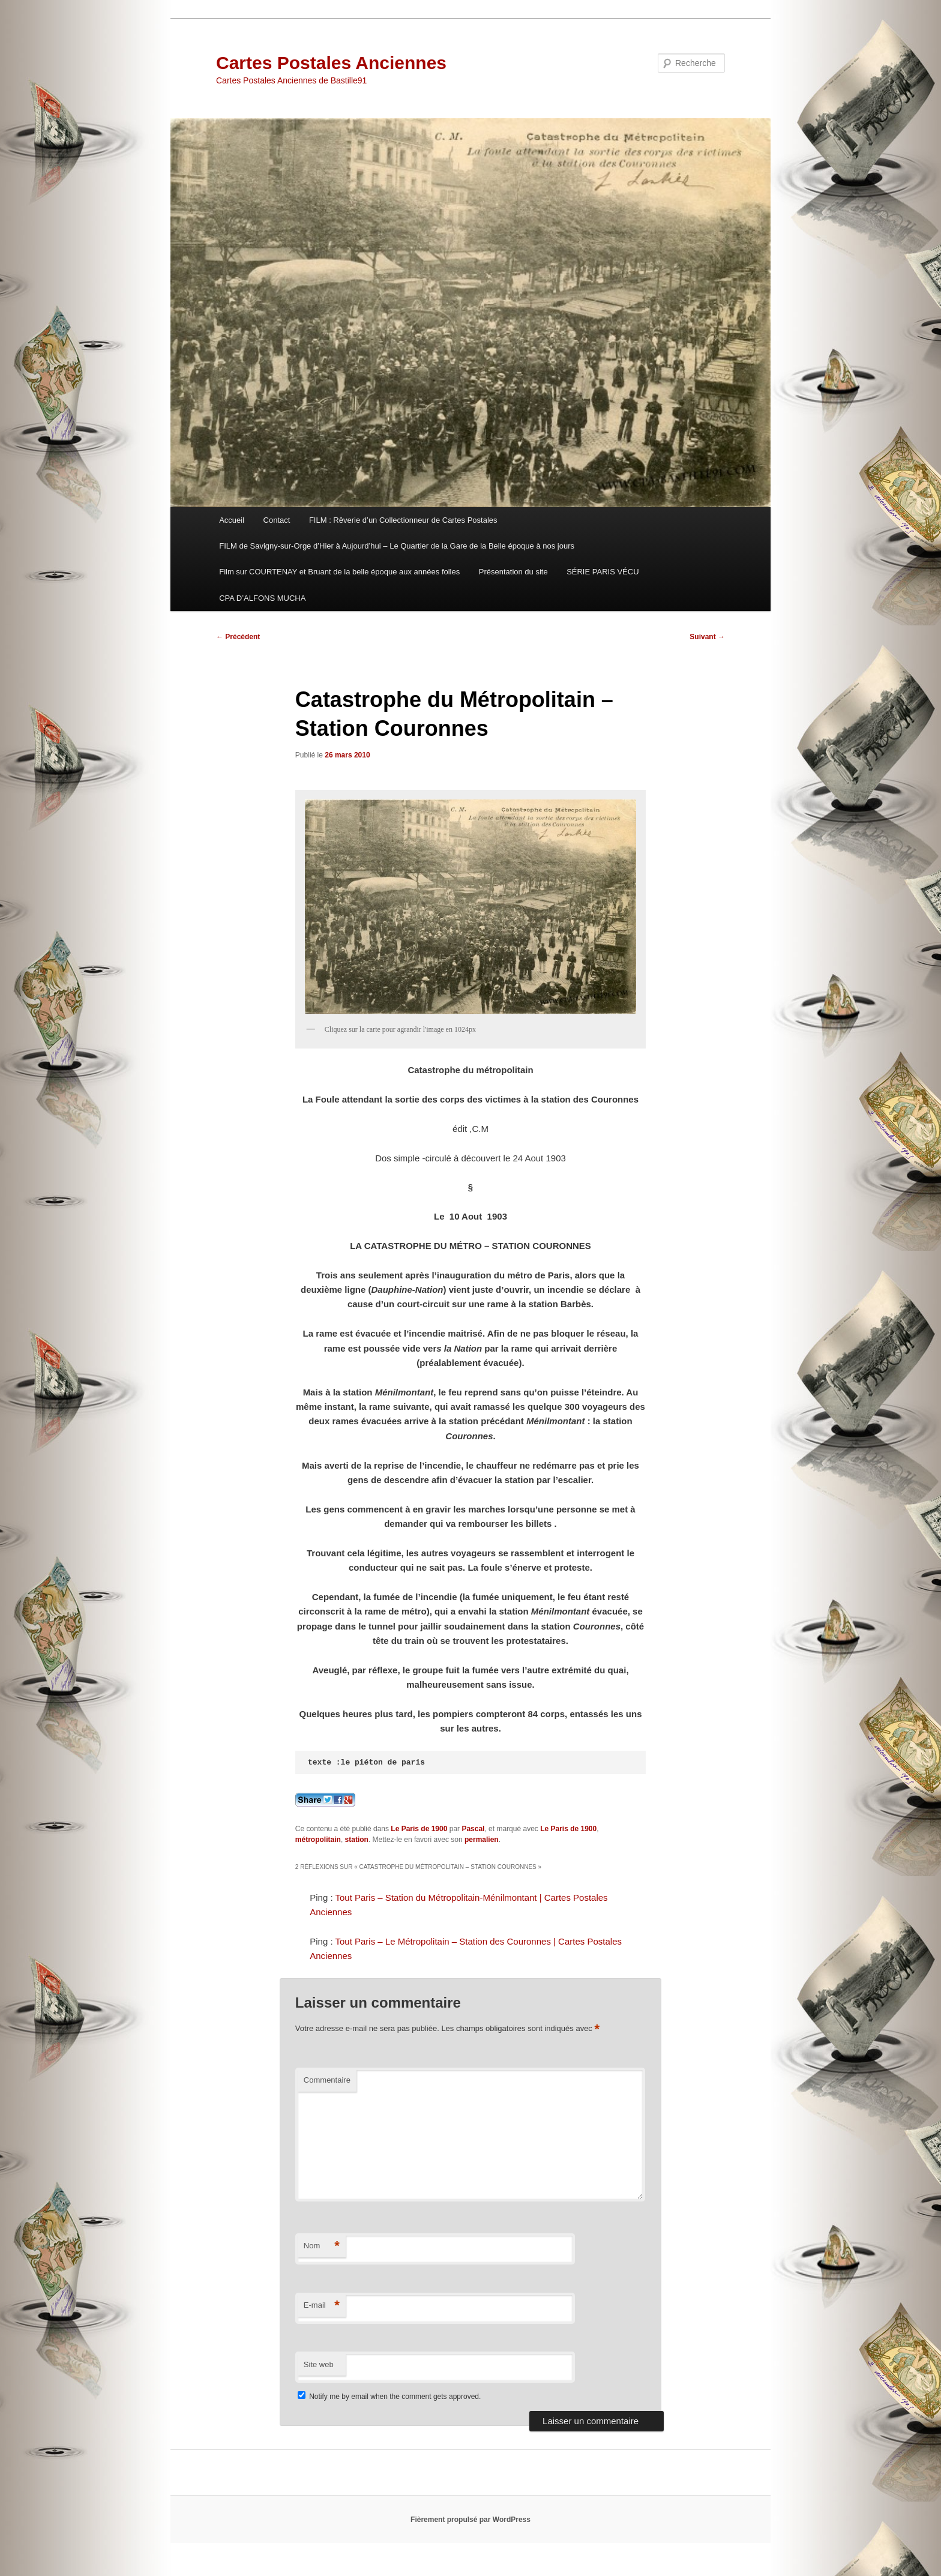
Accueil (231, 520)
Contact (276, 520)
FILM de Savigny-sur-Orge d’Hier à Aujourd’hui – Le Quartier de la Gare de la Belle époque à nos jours (396, 545)
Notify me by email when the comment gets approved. (389, 2396)
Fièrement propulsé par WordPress (470, 2519)
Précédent (238, 637)
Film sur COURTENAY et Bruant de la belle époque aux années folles (339, 571)
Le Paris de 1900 (419, 1829)
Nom (322, 2246)
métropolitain (318, 1839)
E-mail (322, 2305)
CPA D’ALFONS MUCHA (262, 598)
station (356, 1839)
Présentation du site (513, 571)
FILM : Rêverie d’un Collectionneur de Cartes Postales (403, 520)
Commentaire (327, 2079)
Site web (319, 2364)
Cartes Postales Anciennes (331, 63)
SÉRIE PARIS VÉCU (603, 571)
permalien (481, 1839)
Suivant (707, 637)
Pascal (472, 1829)
